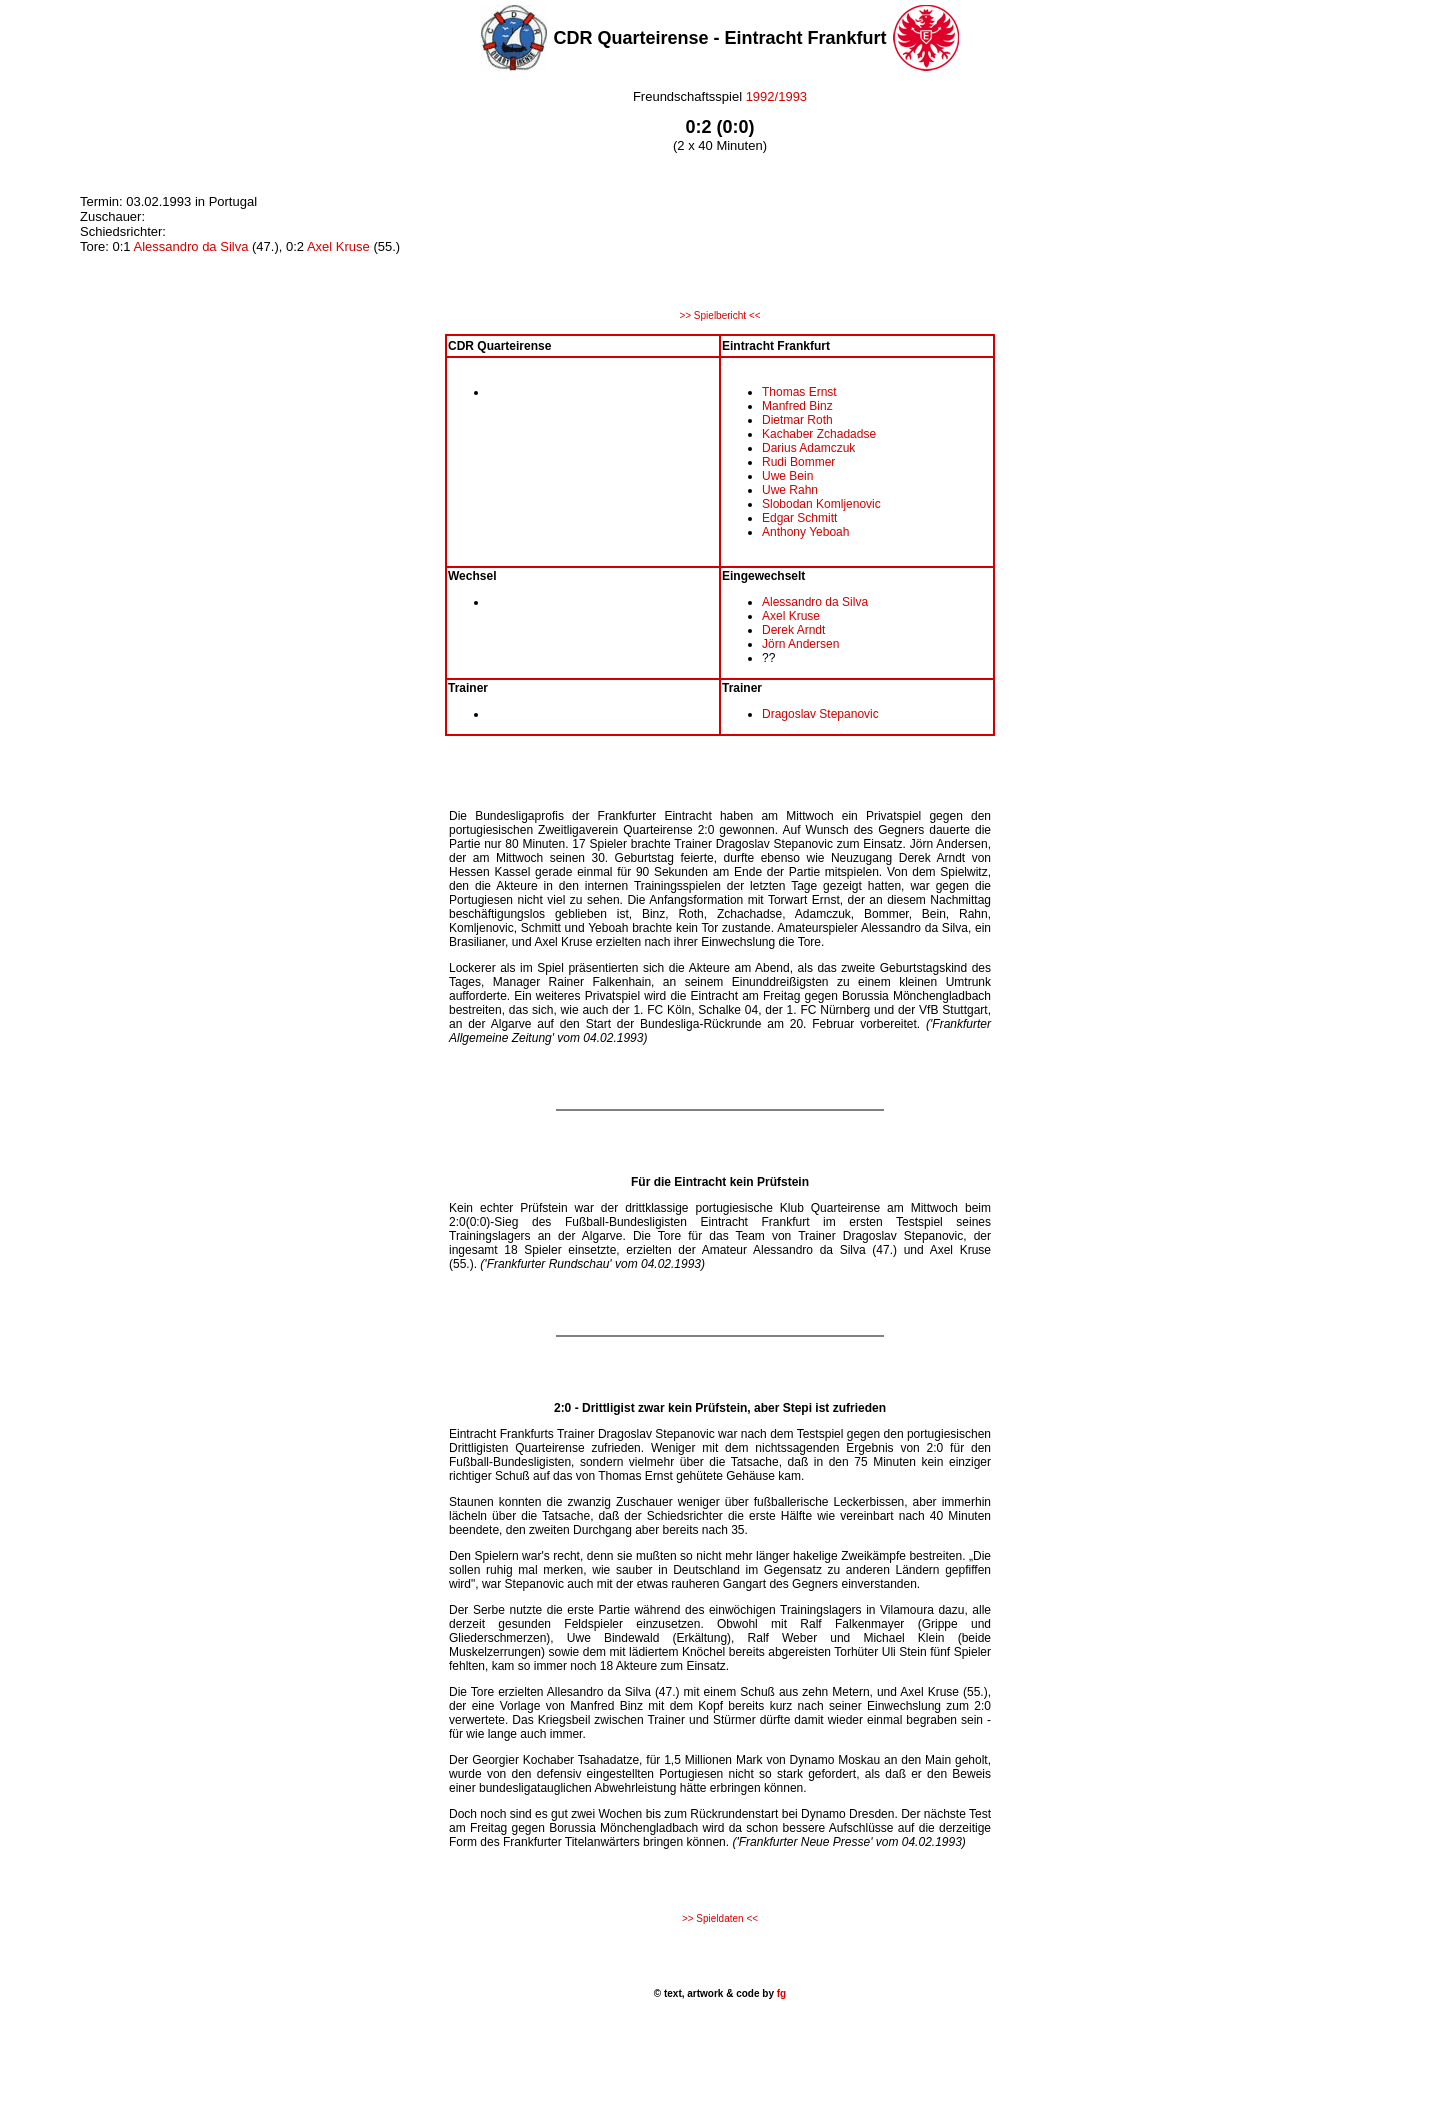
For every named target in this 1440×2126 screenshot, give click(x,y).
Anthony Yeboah (805, 532)
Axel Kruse (338, 246)
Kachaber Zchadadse (819, 434)
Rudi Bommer (798, 462)
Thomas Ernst (799, 392)
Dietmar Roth (797, 420)
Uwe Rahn (790, 490)
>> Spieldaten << (720, 1918)
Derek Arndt (793, 630)
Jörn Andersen (800, 644)
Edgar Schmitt (799, 518)
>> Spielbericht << (719, 315)
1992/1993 (776, 96)
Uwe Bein (787, 476)
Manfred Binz (797, 406)
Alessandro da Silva (190, 246)
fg (780, 1993)
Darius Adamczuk (808, 448)
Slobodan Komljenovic (821, 504)
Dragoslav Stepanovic (820, 714)
